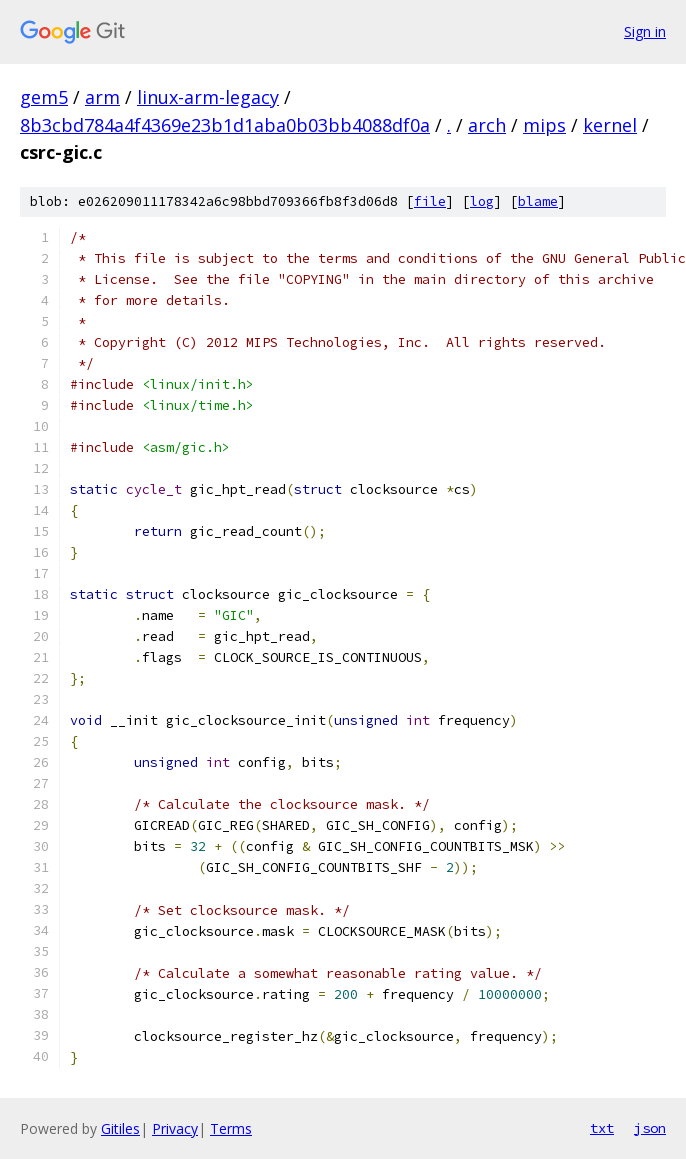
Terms (231, 1128)
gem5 (44, 97)
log (482, 201)
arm (102, 97)
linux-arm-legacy (208, 97)
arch (487, 125)
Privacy (175, 1128)
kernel (610, 125)
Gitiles (120, 1128)
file (430, 201)
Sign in (645, 31)
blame (538, 201)
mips (544, 125)
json (650, 1128)
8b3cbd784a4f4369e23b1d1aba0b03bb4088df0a (225, 125)
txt (602, 1128)
